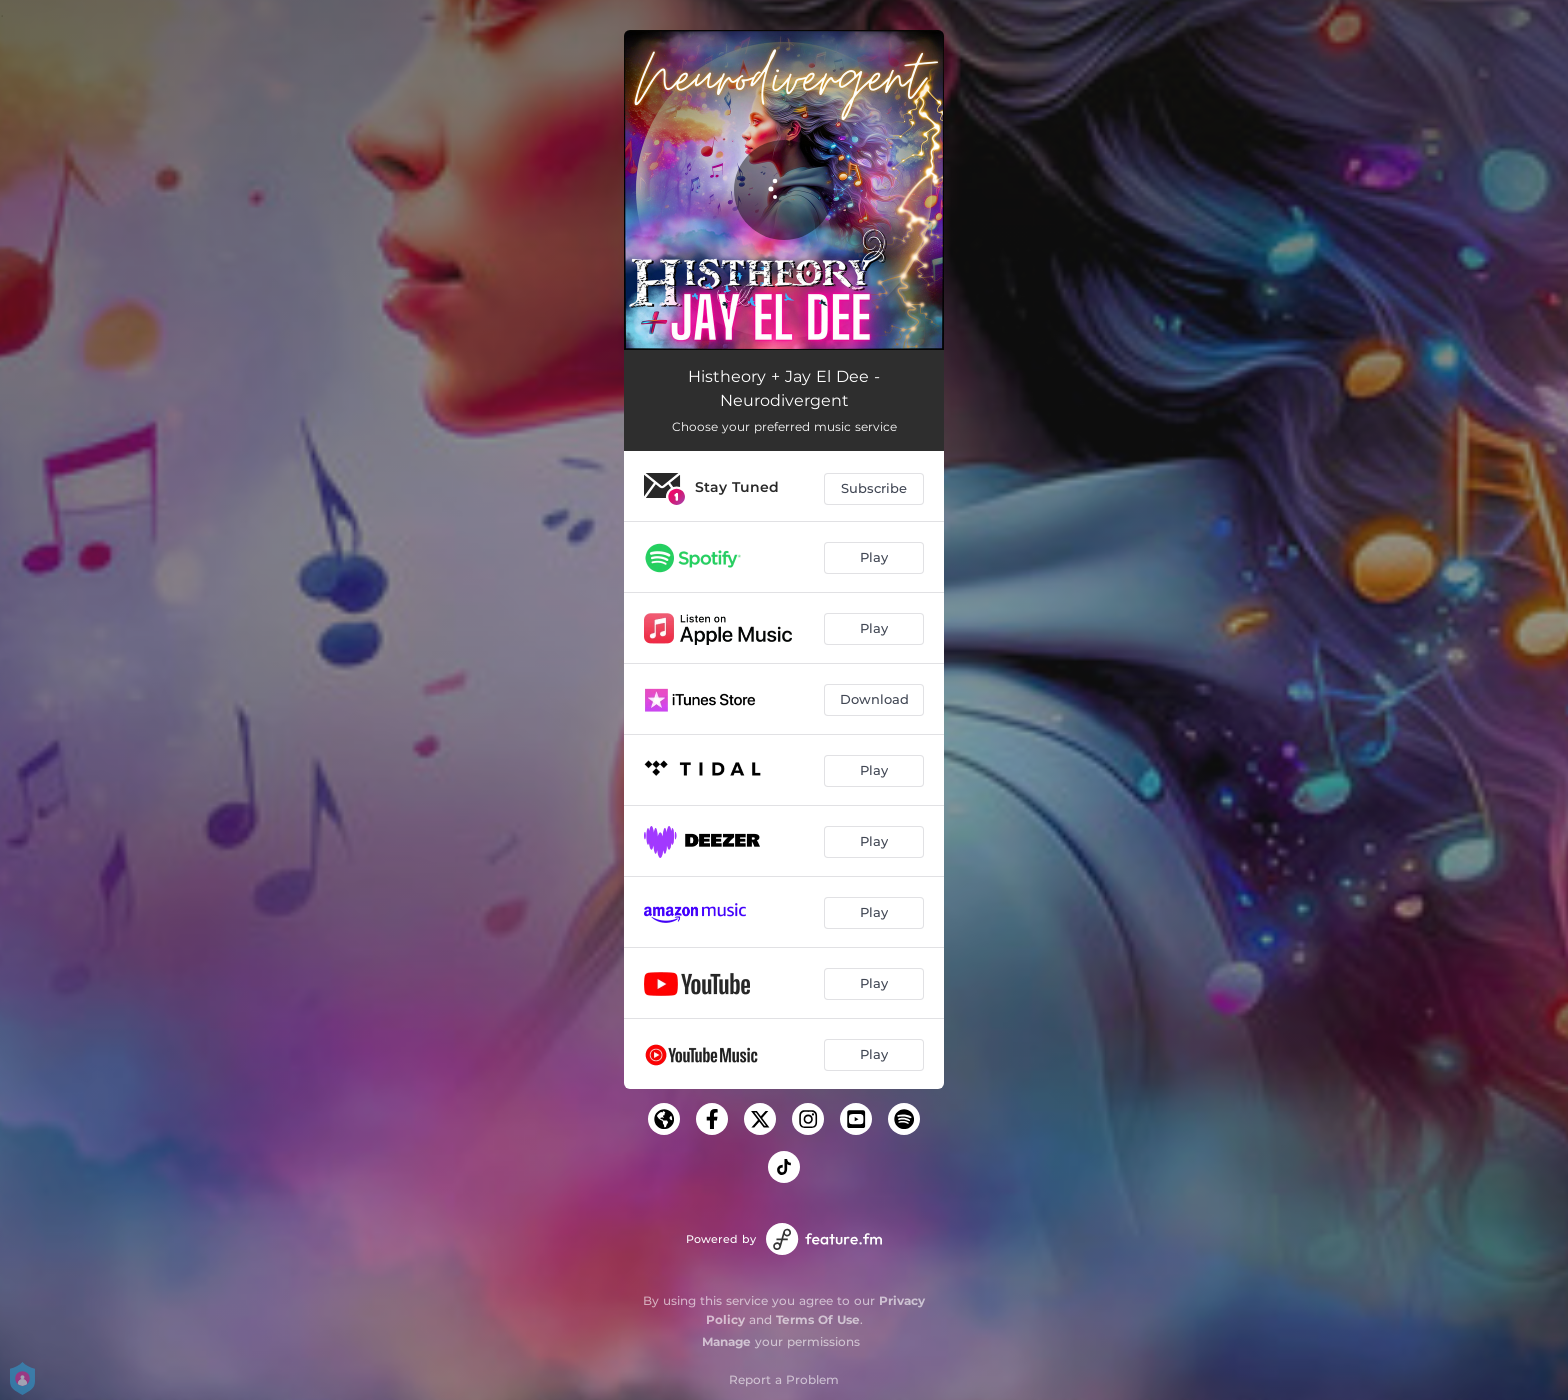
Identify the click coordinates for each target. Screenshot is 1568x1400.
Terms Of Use (818, 1319)
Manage (726, 1341)
